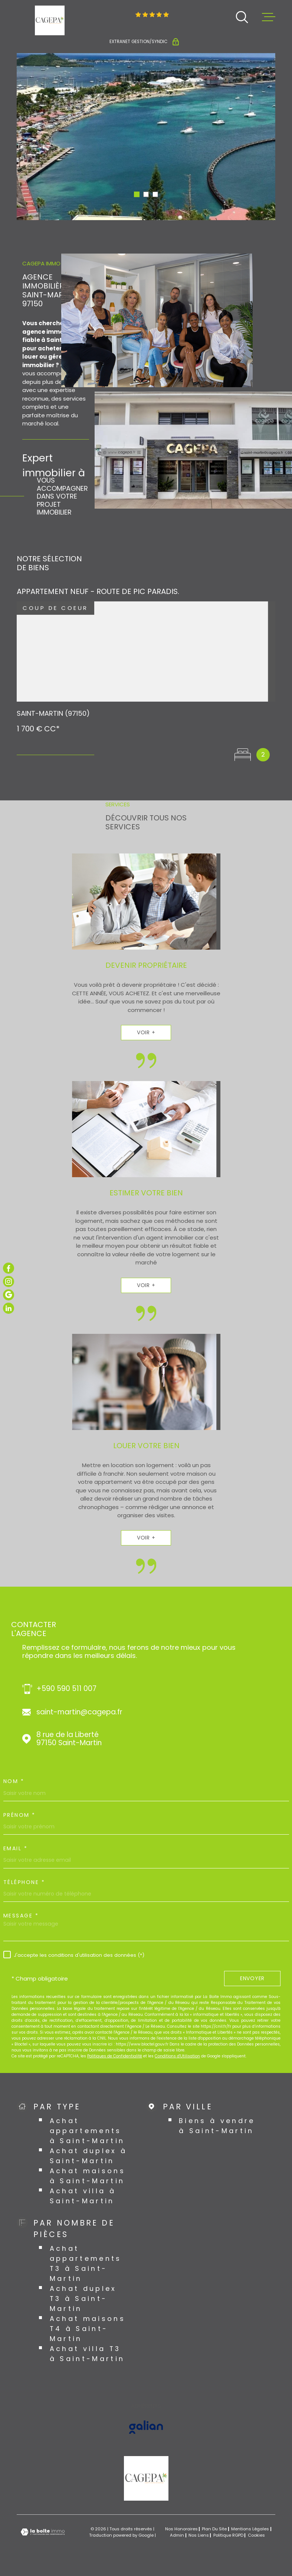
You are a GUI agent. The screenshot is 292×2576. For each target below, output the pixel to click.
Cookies (256, 2535)
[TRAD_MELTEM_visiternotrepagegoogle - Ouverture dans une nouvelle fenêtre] (8, 1294)
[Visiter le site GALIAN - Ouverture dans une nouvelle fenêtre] (146, 2427)
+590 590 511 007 (66, 1689)
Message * (21, 1915)
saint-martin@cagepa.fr (79, 1712)
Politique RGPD (228, 2535)
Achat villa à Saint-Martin (83, 2196)
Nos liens (198, 2535)
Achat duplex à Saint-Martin (88, 2155)
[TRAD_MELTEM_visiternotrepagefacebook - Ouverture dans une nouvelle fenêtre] (8, 1268)
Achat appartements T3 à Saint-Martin (86, 2263)
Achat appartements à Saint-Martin (87, 2130)
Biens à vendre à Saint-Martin (217, 2125)
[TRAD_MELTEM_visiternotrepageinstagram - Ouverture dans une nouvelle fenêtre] (8, 1281)
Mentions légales (250, 2529)
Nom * (13, 1781)
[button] (137, 194)
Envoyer (252, 1978)
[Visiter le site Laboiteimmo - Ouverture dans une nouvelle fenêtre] (43, 2532)
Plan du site (214, 2529)
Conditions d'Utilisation (177, 2056)
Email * (15, 1848)
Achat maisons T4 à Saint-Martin (87, 2328)
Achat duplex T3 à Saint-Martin (83, 2298)
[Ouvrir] (242, 17)
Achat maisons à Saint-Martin (87, 2175)
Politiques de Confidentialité (114, 2056)
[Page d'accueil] (50, 20)
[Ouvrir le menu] (268, 17)
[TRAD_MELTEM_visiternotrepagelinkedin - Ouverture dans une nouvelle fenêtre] (8, 1308)
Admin (177, 2535)
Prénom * (19, 1815)
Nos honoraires (181, 2529)
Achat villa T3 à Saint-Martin (87, 2353)
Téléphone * (24, 1882)
